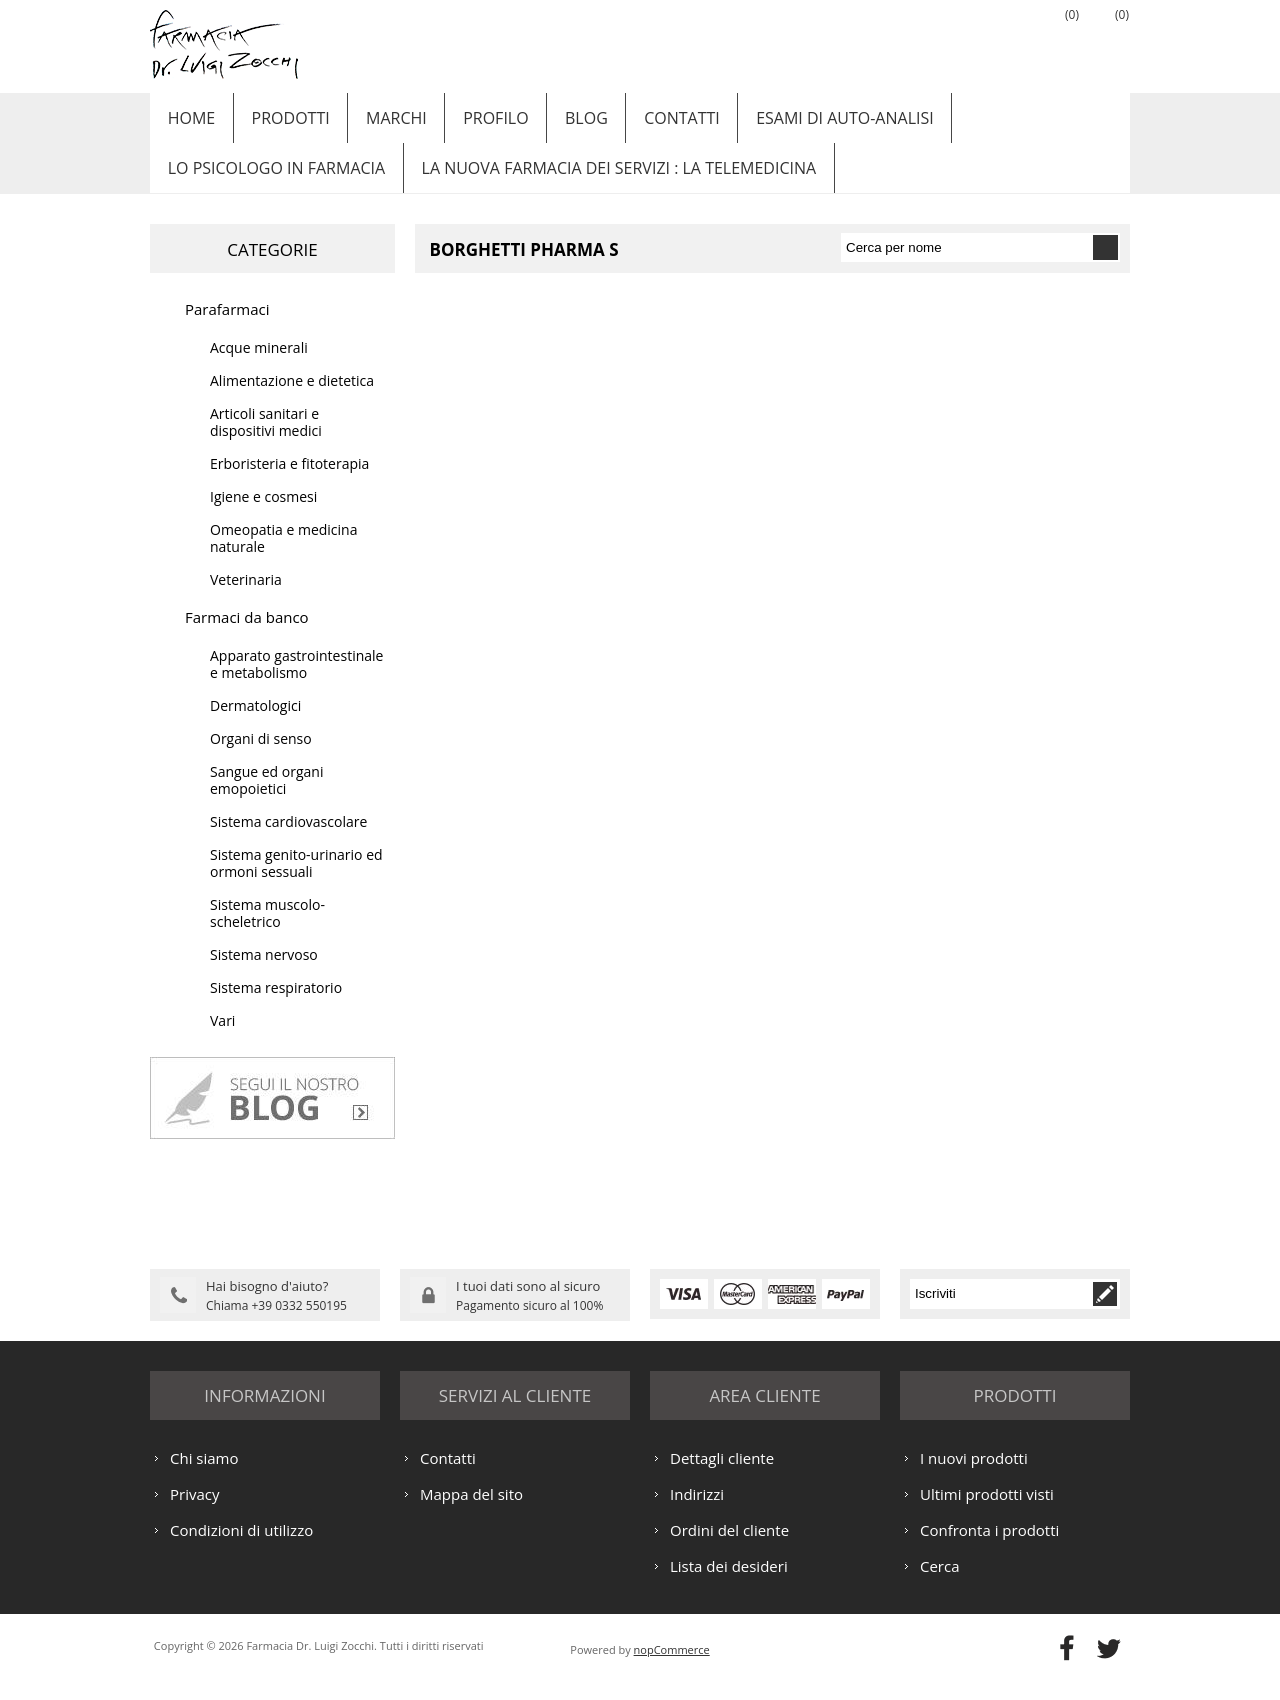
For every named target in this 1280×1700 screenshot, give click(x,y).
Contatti (653, 123)
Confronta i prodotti (989, 1548)
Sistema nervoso (264, 974)
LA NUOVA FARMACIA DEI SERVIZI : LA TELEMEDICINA (610, 183)
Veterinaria (246, 599)
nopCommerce (672, 1667)
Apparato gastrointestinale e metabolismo (296, 684)
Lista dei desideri (729, 1584)
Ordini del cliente (729, 1548)
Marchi (383, 123)
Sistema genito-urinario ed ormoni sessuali (296, 883)
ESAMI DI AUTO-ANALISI (810, 123)
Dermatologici (255, 725)
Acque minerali (259, 367)
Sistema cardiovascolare (288, 841)
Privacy (194, 1512)
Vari (222, 1040)
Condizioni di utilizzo (241, 1548)
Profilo (476, 123)
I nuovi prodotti (974, 1476)
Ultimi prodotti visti (987, 1512)
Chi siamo (204, 1476)
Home (189, 123)
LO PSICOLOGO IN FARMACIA (273, 183)
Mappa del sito (471, 1512)
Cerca (940, 1584)
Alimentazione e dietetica (292, 400)
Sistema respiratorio (276, 1007)
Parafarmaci (227, 329)
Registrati (955, 41)
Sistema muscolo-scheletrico (267, 933)
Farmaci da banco (247, 637)
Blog (562, 123)
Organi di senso (261, 758)
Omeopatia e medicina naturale (283, 558)
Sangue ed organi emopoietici (266, 800)
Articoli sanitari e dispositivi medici (266, 442)
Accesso (1005, 41)
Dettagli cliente (722, 1476)
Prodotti (283, 123)
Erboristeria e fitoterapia (289, 483)
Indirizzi (697, 1512)
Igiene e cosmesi (263, 516)
